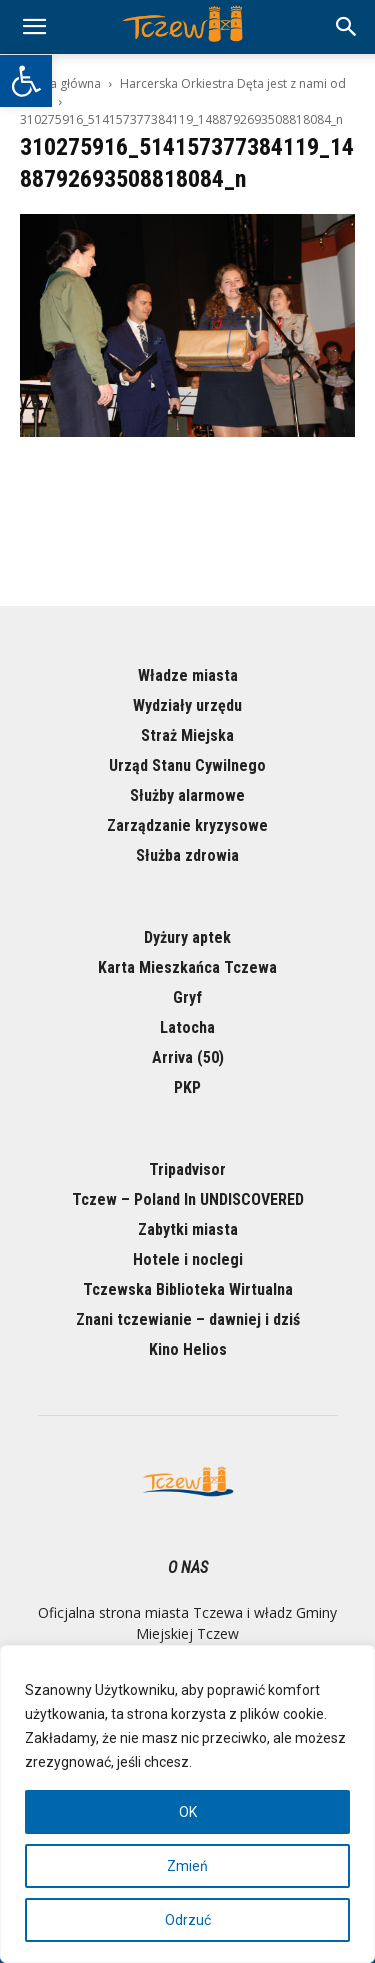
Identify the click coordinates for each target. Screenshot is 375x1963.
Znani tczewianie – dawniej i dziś (188, 1319)
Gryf (187, 997)
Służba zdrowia (187, 855)
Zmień (187, 1866)
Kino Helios (188, 1349)
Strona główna (60, 83)
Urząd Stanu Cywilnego (187, 765)
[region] (187, 1804)
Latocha (187, 1027)
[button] (26, 81)
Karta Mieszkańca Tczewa (187, 967)
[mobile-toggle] (34, 27)
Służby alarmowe (187, 795)
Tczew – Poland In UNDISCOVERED (188, 1199)
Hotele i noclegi (188, 1259)
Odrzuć (188, 1920)
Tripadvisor (187, 1169)
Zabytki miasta (188, 1229)
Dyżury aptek (187, 937)
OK (188, 1812)
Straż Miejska (187, 735)
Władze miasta (188, 675)
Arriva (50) (188, 1057)
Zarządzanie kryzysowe (187, 825)
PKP (187, 1087)
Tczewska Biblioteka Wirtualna (188, 1289)
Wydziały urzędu (187, 705)
